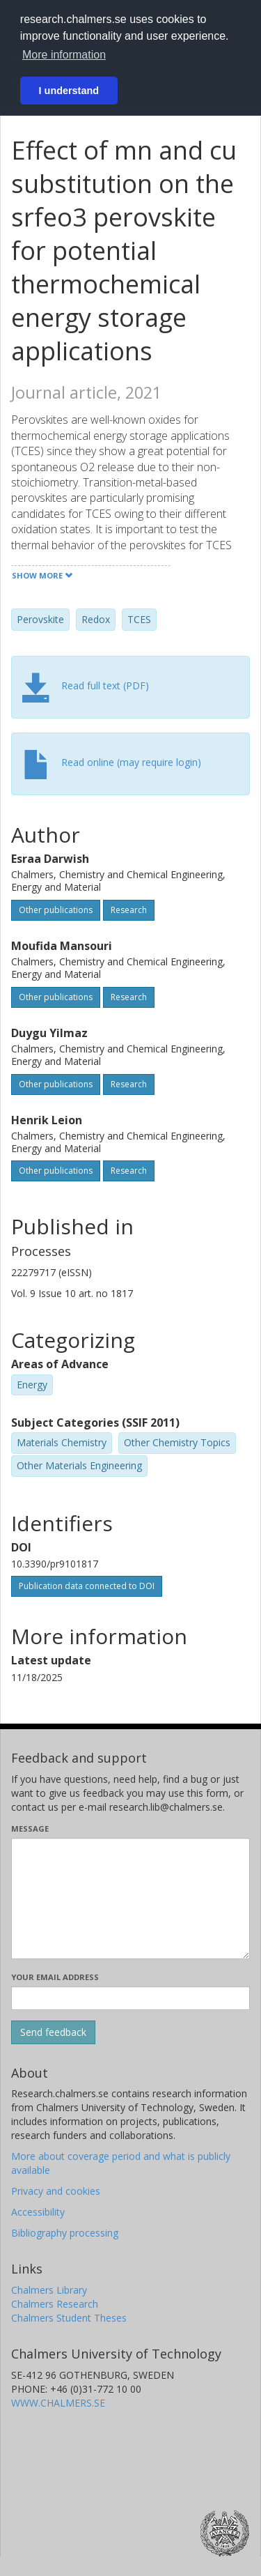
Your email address (55, 1977)
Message (30, 1828)
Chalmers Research (54, 2303)
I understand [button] (69, 90)
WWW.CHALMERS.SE (58, 2402)
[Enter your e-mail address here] (130, 1998)
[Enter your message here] (130, 1898)
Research (129, 910)
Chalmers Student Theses (69, 2317)
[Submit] (53, 2032)
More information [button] (64, 55)
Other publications (56, 910)
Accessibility (38, 2211)
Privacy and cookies (55, 2191)
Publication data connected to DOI (87, 1586)
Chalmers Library (49, 2290)
